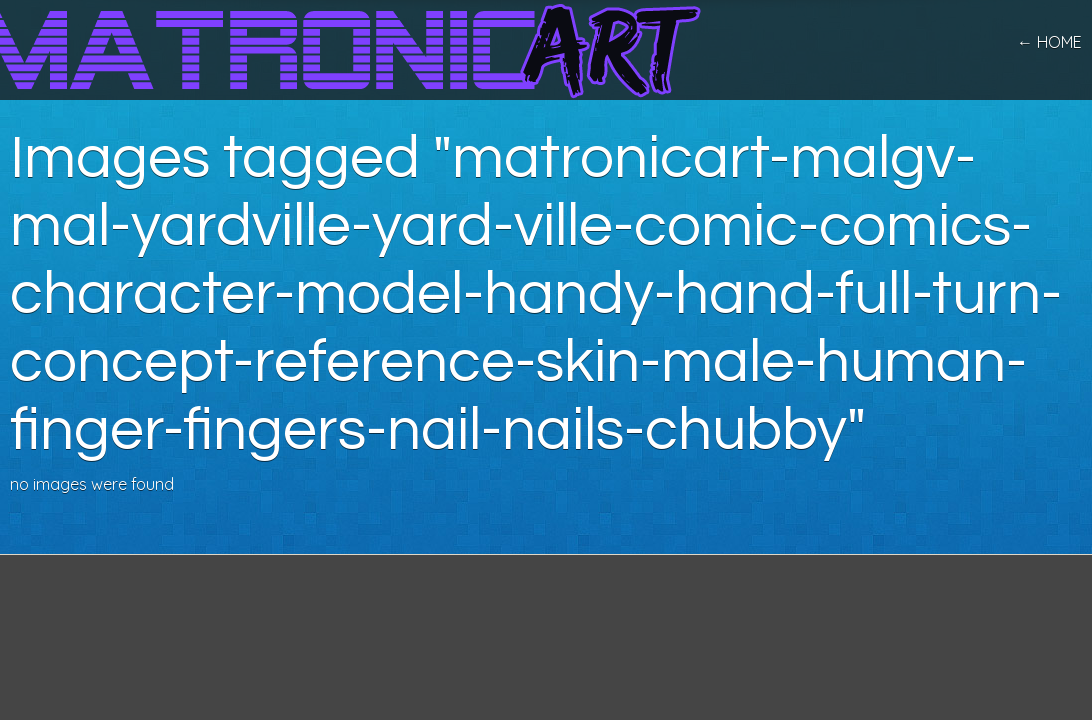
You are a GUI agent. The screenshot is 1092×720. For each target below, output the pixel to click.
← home (1049, 42)
